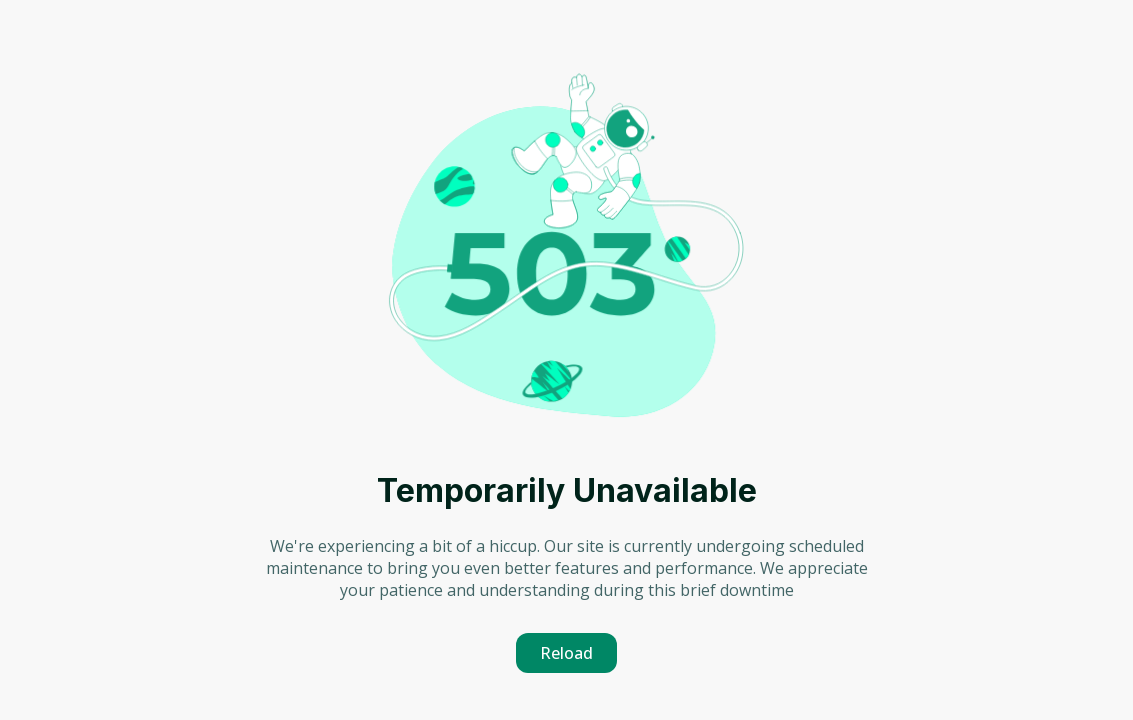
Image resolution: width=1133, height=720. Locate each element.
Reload (566, 653)
